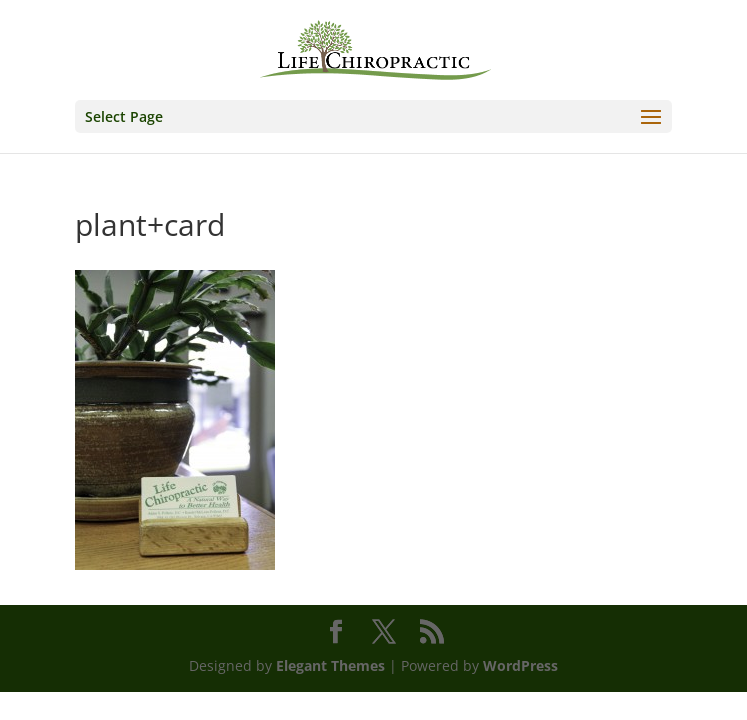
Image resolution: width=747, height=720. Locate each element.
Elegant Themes (330, 665)
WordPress (520, 665)
